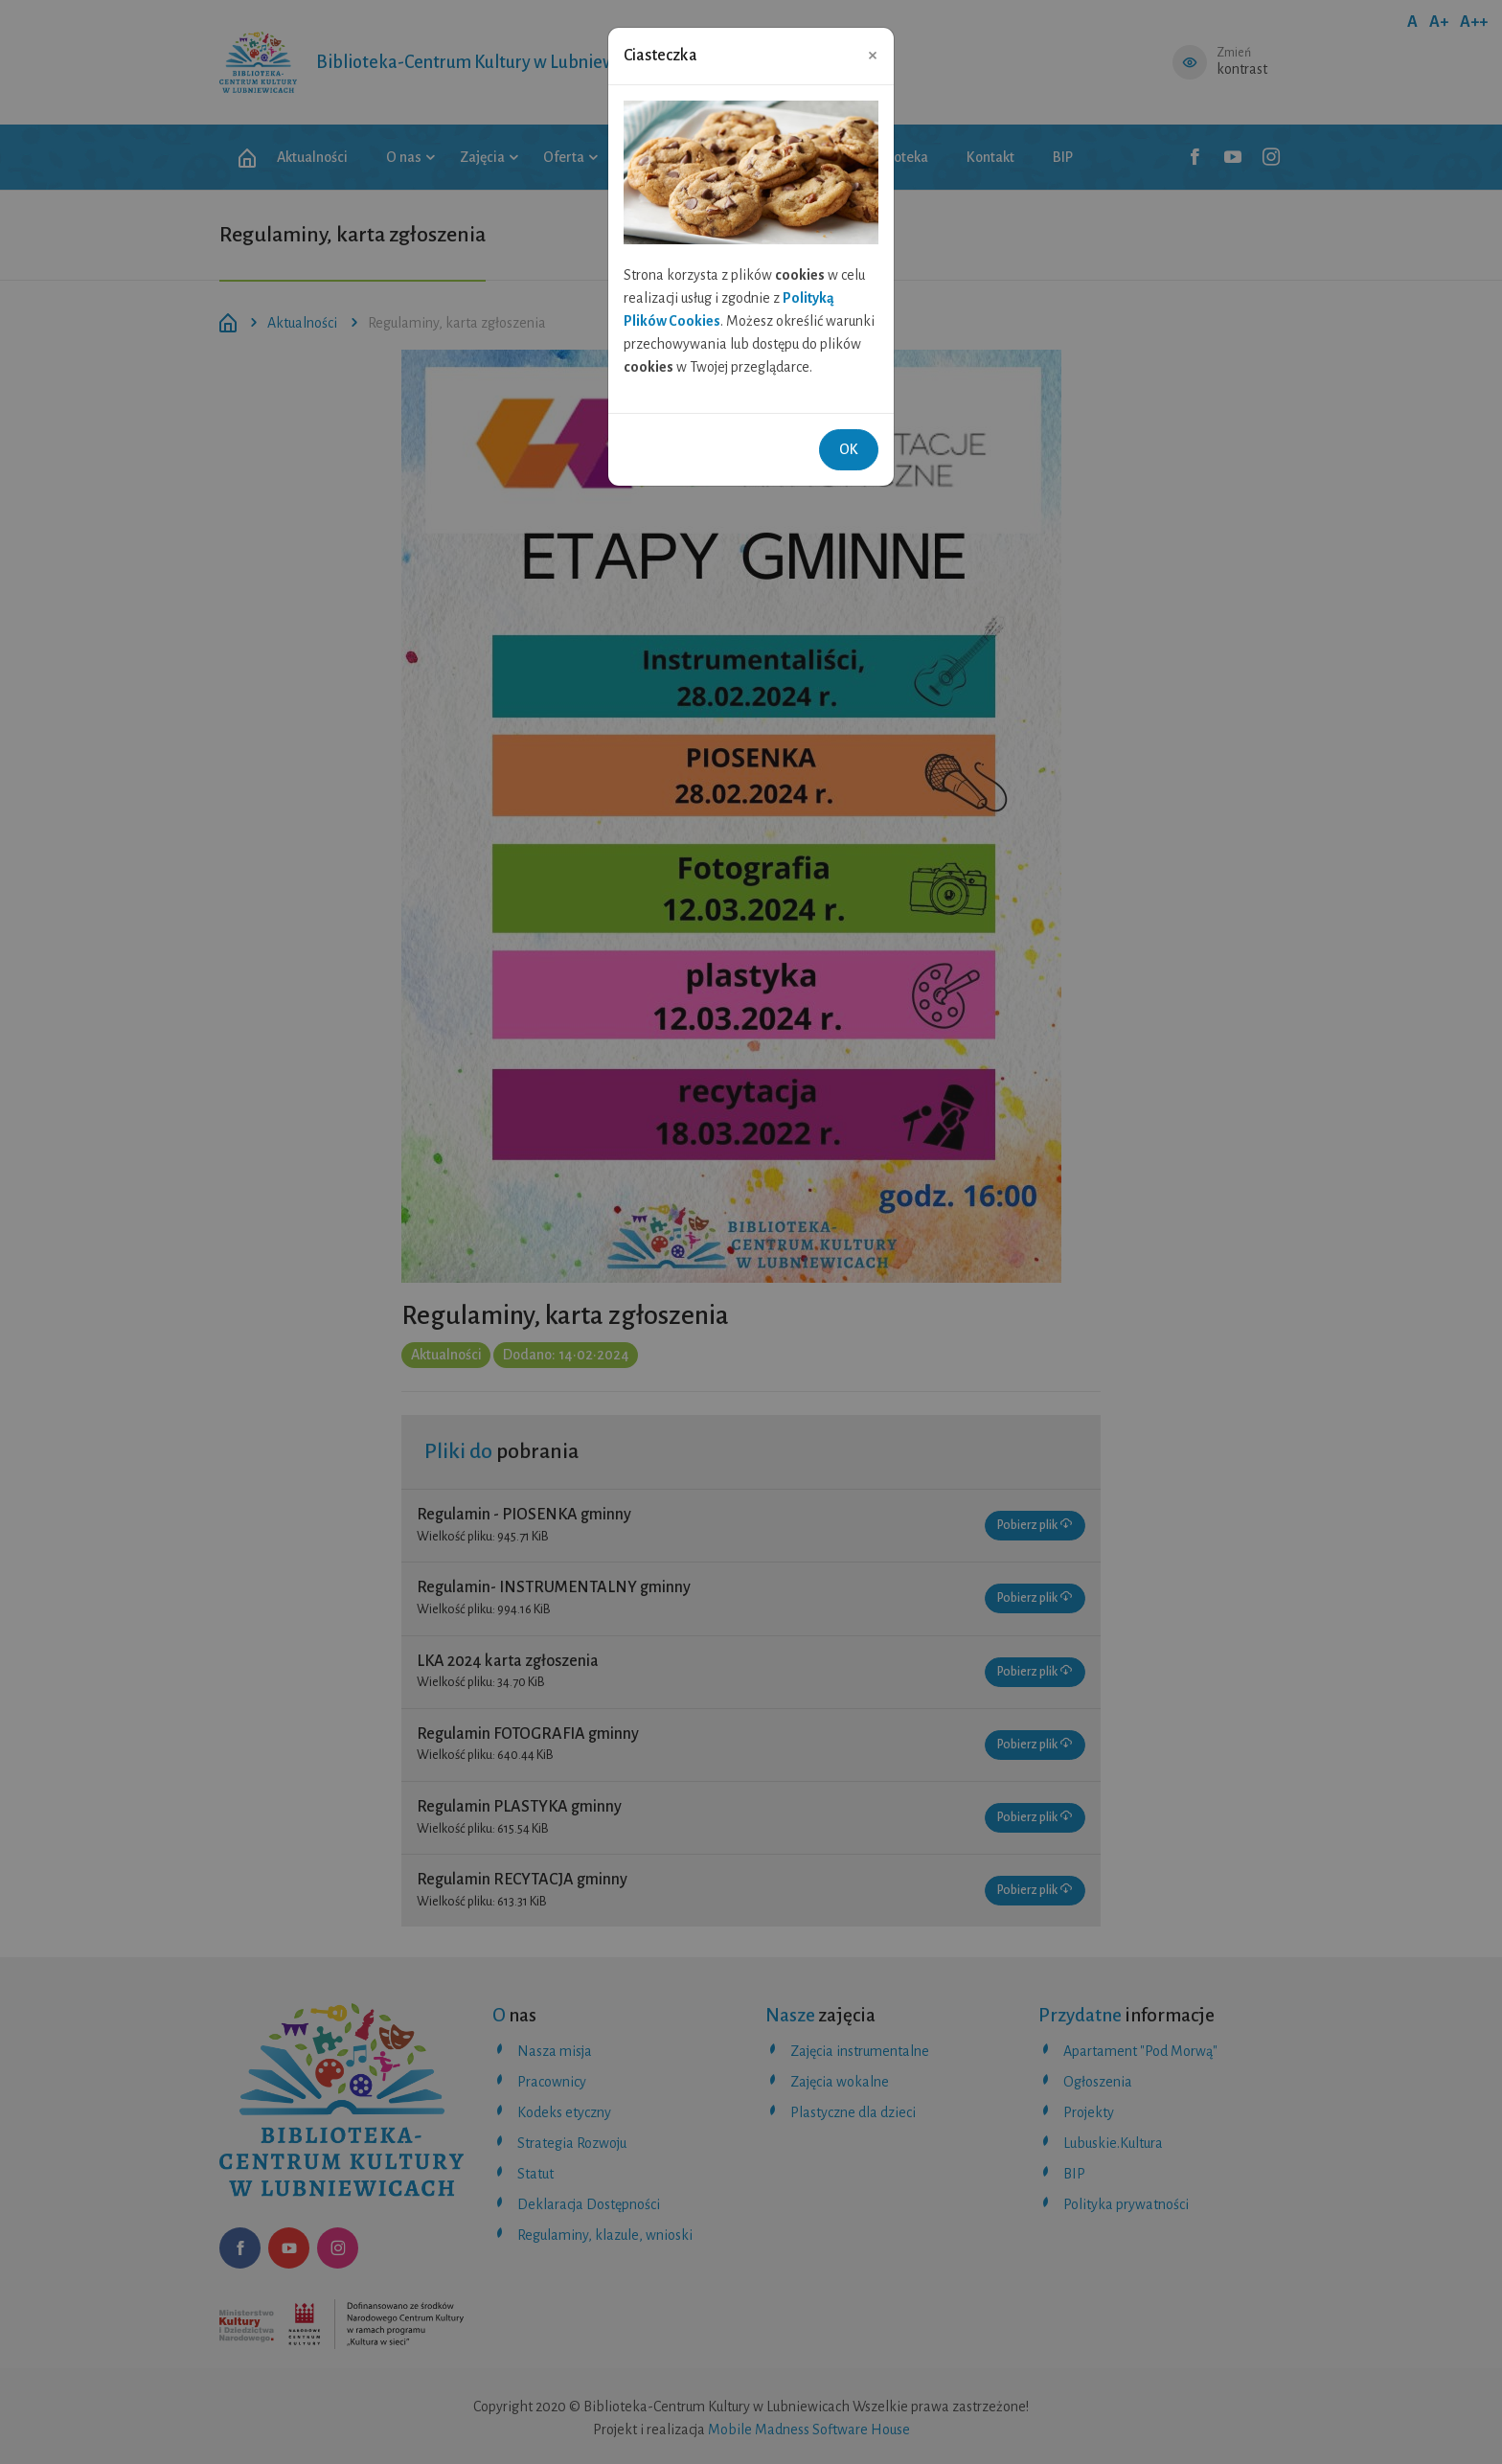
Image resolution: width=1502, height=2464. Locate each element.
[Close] (873, 54)
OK (848, 449)
